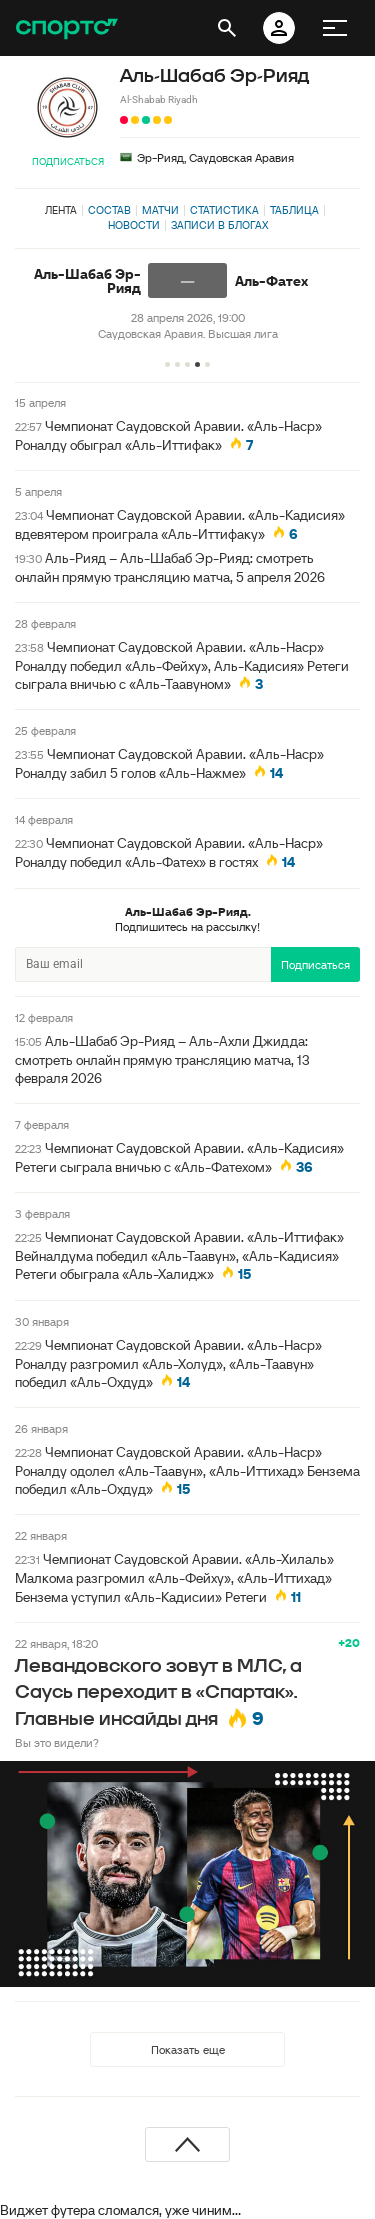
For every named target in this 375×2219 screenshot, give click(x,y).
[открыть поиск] (227, 28)
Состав (109, 210)
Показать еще (188, 2049)
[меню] (335, 28)
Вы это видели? (57, 1742)
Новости (134, 225)
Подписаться (68, 161)
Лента (61, 210)
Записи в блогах (219, 225)
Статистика (224, 210)
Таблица (294, 210)
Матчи (160, 210)
